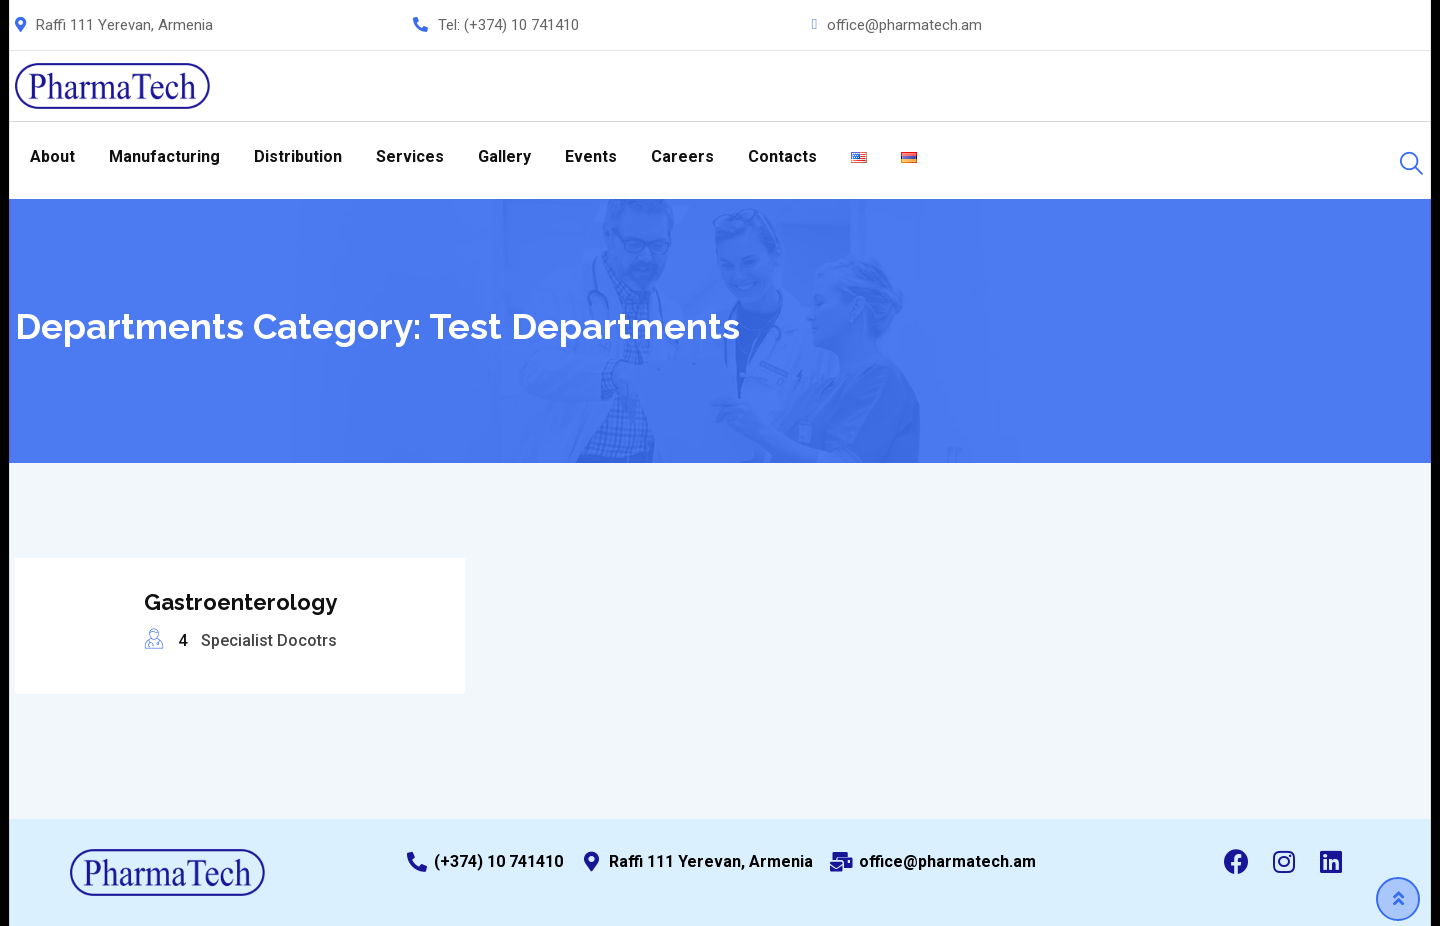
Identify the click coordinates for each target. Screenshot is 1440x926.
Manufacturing (164, 156)
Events (591, 156)
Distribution (298, 156)
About (52, 156)
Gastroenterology (240, 602)
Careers (682, 156)
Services (410, 156)
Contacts (782, 156)
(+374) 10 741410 (521, 25)
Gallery (504, 156)
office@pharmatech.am (904, 25)
